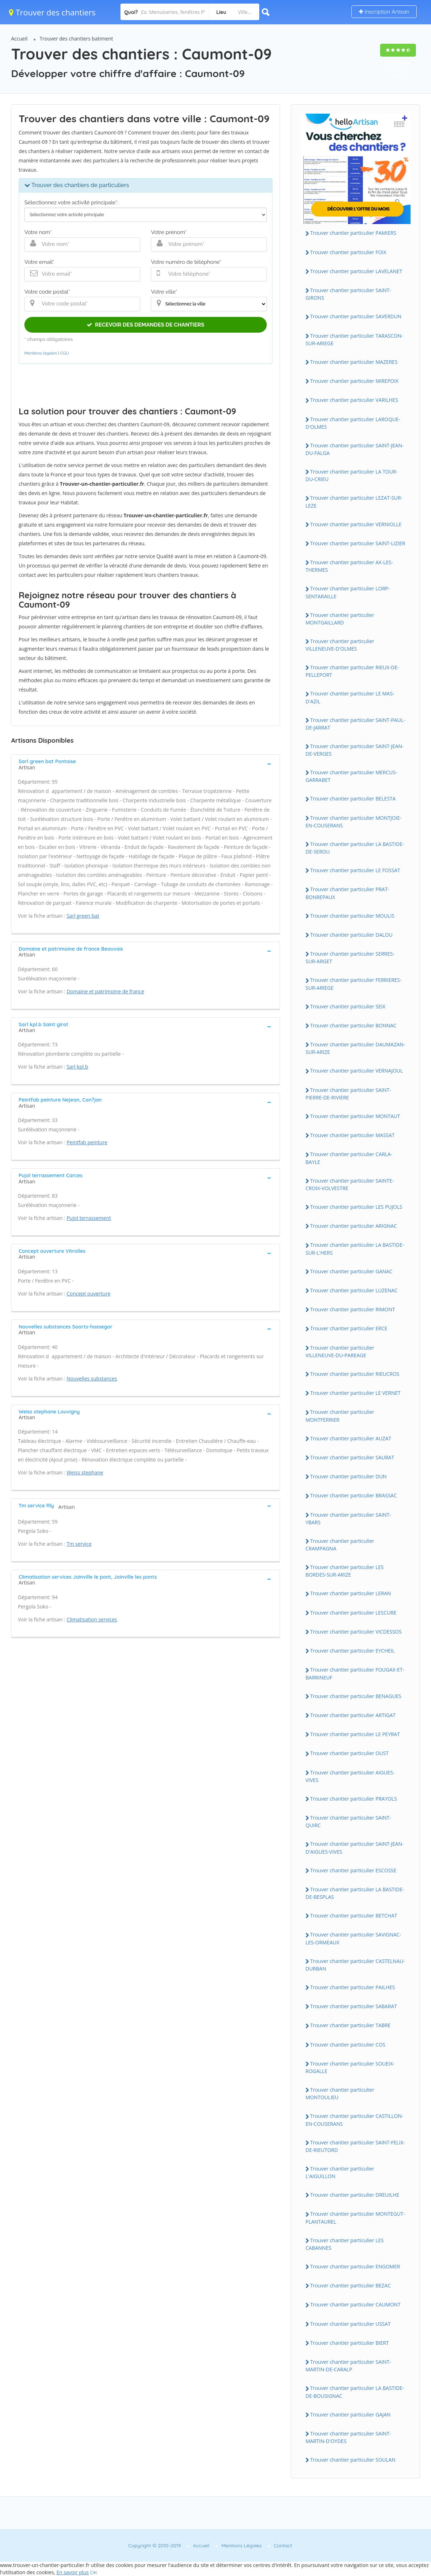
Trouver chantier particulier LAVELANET (356, 271)
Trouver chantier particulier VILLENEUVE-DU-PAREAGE (340, 1351)
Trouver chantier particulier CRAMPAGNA (340, 1544)
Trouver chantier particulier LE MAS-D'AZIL (350, 697)
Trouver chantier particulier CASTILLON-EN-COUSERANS (354, 2119)
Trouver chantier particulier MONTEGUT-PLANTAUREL (355, 2217)
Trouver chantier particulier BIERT (349, 2342)
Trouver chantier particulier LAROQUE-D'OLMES (353, 423)
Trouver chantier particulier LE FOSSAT (355, 870)
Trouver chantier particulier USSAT (350, 2323)
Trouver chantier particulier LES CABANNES (345, 2244)
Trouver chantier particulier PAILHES (352, 1987)
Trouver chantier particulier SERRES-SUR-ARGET (350, 957)
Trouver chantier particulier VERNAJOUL (356, 1070)
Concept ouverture (88, 1293)
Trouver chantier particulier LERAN (350, 1593)
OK (93, 2572)
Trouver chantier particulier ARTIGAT (353, 1715)
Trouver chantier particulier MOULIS (352, 915)
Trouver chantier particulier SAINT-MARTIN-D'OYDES (348, 2437)
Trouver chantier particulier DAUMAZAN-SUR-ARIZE (355, 1048)
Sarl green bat (83, 915)
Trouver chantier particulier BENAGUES (355, 1696)
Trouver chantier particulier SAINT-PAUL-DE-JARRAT (355, 724)
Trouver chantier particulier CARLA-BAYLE (349, 1158)
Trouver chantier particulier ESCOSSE (353, 1870)
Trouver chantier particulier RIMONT (352, 1309)
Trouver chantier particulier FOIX (348, 252)
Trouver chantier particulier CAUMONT (355, 2304)
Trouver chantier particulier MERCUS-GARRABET (351, 776)
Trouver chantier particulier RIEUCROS (354, 1373)
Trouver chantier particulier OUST (349, 1753)
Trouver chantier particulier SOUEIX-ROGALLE (350, 2067)
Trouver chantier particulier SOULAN (353, 2459)
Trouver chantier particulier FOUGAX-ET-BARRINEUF (355, 1673)
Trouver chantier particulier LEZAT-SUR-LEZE (354, 501)
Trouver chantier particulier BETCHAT (353, 1915)
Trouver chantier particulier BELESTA (353, 798)
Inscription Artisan (384, 11)
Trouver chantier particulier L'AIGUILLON (340, 2172)
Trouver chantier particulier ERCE (348, 1328)
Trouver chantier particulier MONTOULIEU (340, 2093)
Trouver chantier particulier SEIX (347, 1006)
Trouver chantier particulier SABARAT (353, 2006)
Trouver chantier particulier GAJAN (350, 2414)
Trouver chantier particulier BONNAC (353, 1025)
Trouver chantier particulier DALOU (351, 934)
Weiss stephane (85, 1472)
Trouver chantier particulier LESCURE (353, 1612)
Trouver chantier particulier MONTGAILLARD (340, 619)
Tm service (79, 1543)
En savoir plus (72, 2572)
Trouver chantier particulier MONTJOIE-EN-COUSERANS (354, 821)
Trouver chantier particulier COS (347, 2044)
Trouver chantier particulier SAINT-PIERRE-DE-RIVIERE (348, 1094)
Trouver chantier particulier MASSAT (352, 1135)
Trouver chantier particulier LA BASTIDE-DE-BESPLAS (355, 1893)
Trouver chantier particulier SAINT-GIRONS (348, 294)
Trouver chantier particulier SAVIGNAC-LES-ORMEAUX (353, 1938)
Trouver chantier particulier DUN (348, 1476)
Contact (283, 2545)
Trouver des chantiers (52, 12)
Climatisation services (92, 1619)
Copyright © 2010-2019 (154, 2545)
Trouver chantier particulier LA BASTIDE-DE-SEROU (355, 848)
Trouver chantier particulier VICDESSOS (356, 1631)
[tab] (145, 763)
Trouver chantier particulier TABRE (350, 2025)
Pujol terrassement (89, 1218)
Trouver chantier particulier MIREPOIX (354, 380)
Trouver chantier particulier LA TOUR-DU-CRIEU (352, 475)
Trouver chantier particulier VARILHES (354, 399)
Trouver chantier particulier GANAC (351, 1271)
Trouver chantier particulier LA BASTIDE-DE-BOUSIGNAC (355, 2392)
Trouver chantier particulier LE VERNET (355, 1392)
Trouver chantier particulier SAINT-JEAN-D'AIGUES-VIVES (355, 1847)
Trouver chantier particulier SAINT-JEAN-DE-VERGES (355, 750)
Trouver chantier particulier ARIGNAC (353, 1225)
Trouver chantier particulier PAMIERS (353, 232)
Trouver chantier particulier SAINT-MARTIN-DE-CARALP (348, 2365)
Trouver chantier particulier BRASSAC (353, 1495)
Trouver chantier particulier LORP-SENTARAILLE (348, 592)
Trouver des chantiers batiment (76, 38)
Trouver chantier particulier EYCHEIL (352, 1650)
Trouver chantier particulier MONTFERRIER (340, 1415)
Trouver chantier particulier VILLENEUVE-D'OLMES (340, 645)
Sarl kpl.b (77, 1066)
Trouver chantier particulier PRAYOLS (353, 1798)
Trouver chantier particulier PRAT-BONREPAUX (347, 893)
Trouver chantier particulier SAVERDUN (355, 316)
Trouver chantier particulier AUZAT (350, 1438)
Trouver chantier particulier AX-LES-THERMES (349, 566)
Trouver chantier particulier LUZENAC (354, 1290)
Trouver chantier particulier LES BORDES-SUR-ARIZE (345, 1571)
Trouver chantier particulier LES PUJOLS (356, 1206)
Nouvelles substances (92, 1378)
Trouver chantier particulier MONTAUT (355, 1116)
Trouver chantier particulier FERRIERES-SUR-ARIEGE (354, 983)
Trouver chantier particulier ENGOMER (355, 2266)
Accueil (19, 38)
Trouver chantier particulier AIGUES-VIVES (350, 1776)
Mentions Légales (242, 2545)
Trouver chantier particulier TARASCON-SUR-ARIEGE (354, 339)
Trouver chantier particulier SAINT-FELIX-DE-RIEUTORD (355, 2146)
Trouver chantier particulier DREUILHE (354, 2194)
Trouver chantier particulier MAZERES (354, 361)
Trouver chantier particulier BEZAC (350, 2285)
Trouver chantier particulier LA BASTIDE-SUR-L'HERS (355, 1248)
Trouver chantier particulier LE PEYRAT (355, 1734)
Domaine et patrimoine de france (105, 991)
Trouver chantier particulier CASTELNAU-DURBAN (355, 1965)
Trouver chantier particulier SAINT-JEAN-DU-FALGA (355, 449)
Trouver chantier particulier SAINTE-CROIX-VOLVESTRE (350, 1184)
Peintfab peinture (87, 1142)
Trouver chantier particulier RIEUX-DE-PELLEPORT (352, 671)
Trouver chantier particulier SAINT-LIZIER (357, 543)
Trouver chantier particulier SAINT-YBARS (348, 1518)
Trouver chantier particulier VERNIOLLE (356, 524)
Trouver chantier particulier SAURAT (352, 1457)
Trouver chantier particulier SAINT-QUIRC (348, 1821)
